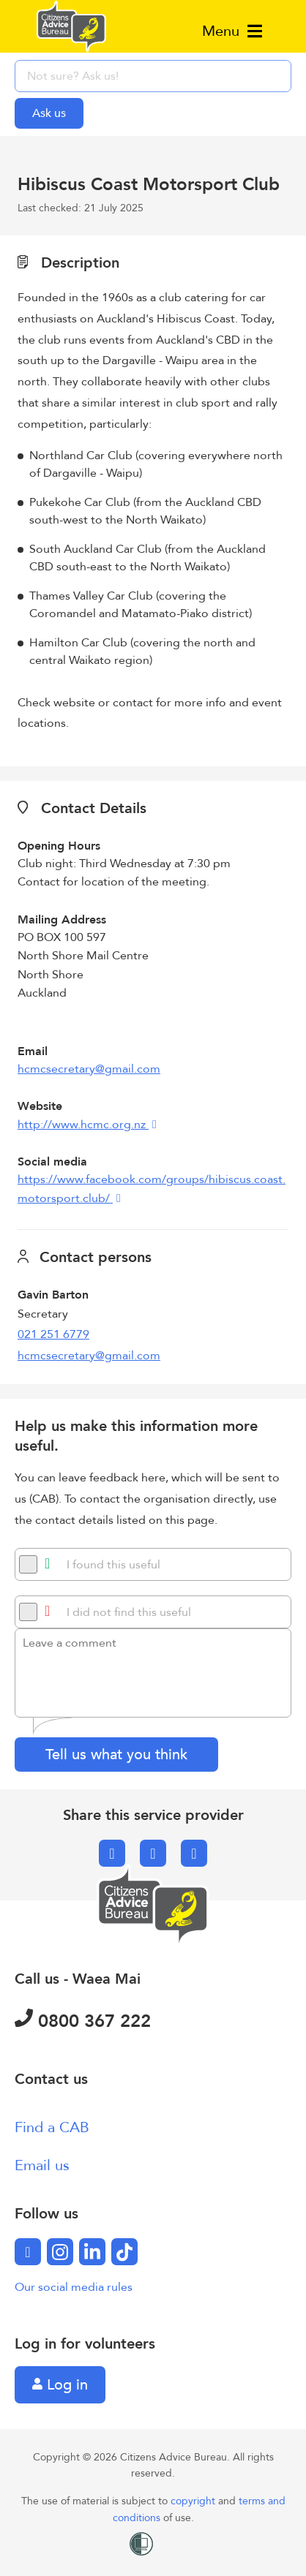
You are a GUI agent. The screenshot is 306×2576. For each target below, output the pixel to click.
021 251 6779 (53, 1334)
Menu (232, 31)
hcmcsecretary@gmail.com (89, 1069)
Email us (42, 2165)
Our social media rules (74, 2287)
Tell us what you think (116, 1754)
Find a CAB (52, 2127)
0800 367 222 (83, 2021)
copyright (194, 2501)
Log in (60, 2385)
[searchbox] (153, 76)
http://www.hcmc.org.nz (83, 1125)
